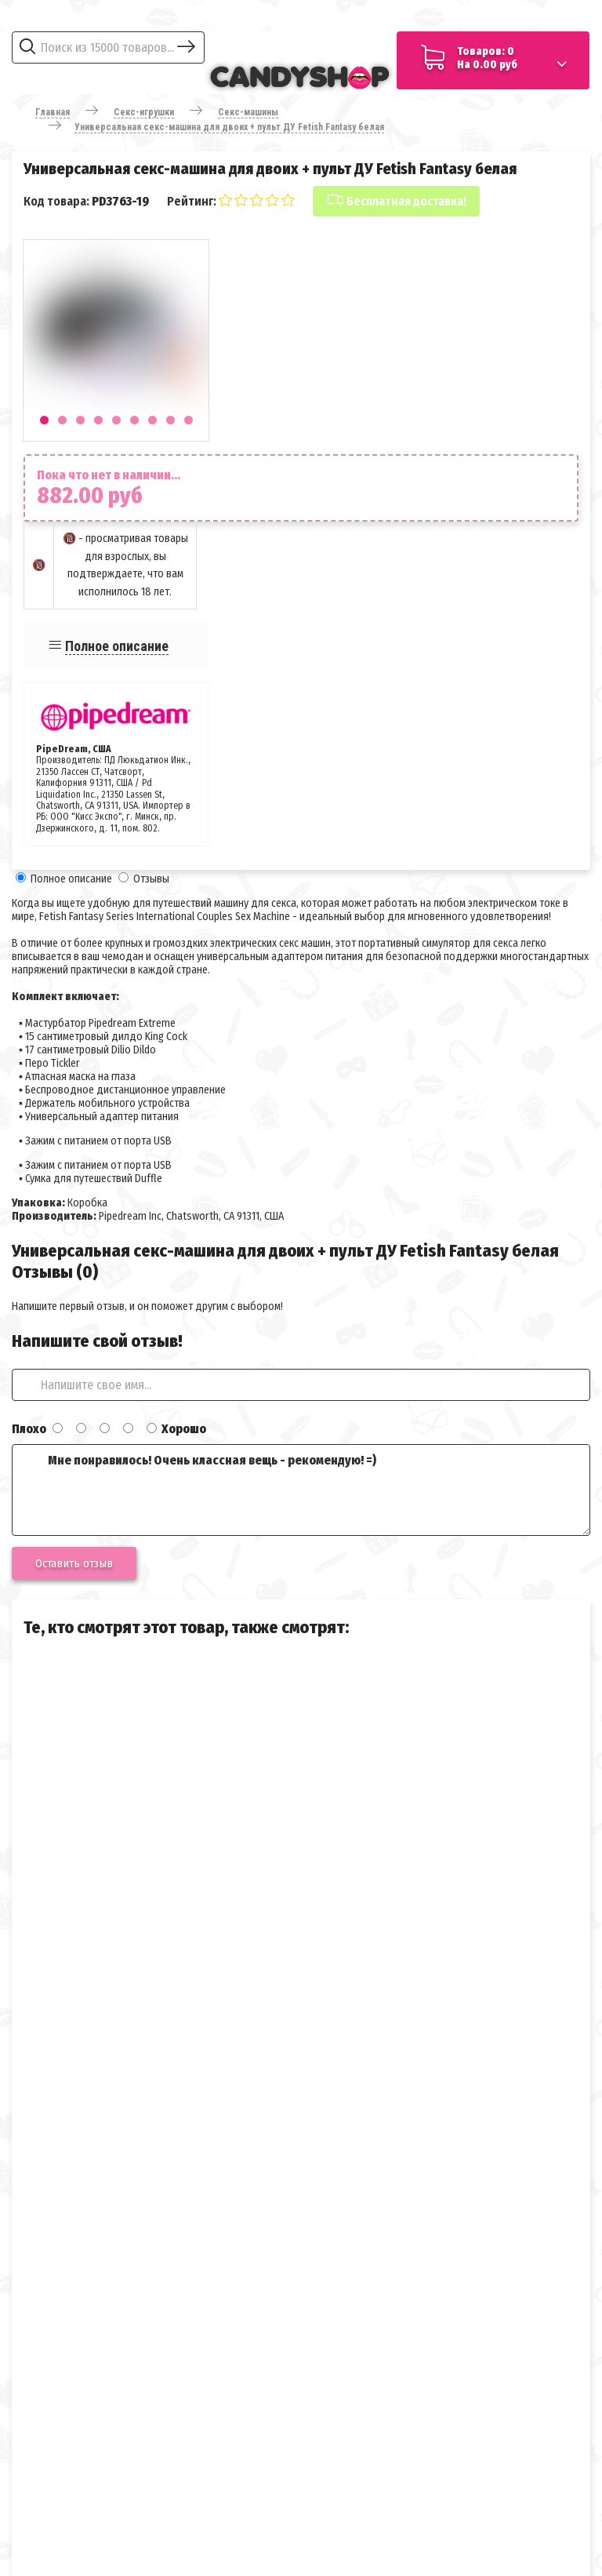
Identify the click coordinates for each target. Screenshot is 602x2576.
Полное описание (117, 646)
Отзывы (151, 879)
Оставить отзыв (74, 1563)
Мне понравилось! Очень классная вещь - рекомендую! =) (301, 1490)
